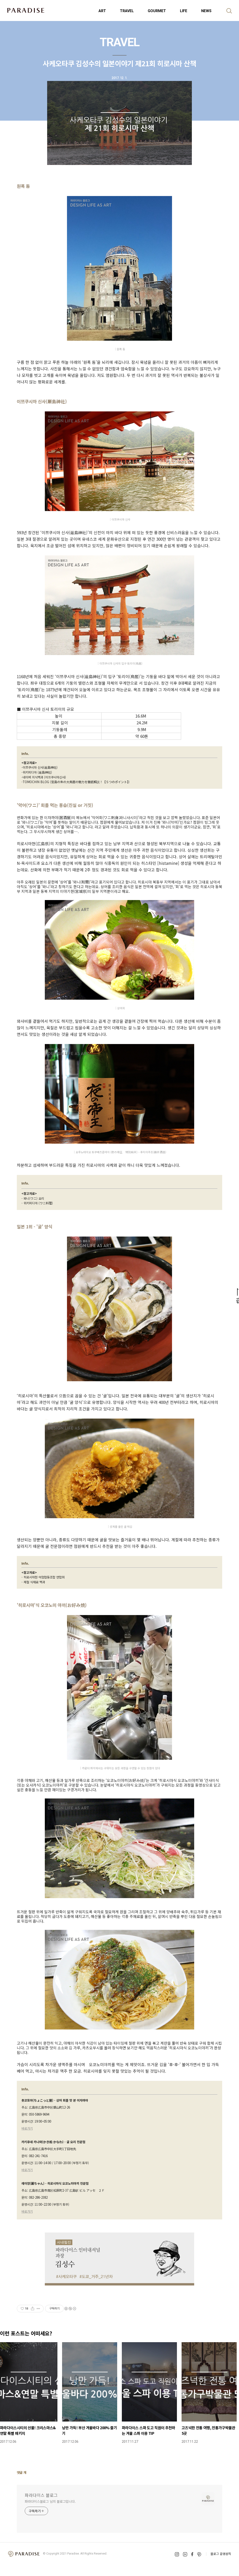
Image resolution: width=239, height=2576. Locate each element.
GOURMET (157, 11)
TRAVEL (127, 11)
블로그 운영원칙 (221, 2553)
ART (102, 11)
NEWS (206, 11)
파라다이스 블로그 (41, 2495)
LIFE (183, 11)
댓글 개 (21, 2472)
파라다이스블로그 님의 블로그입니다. (50, 2501)
